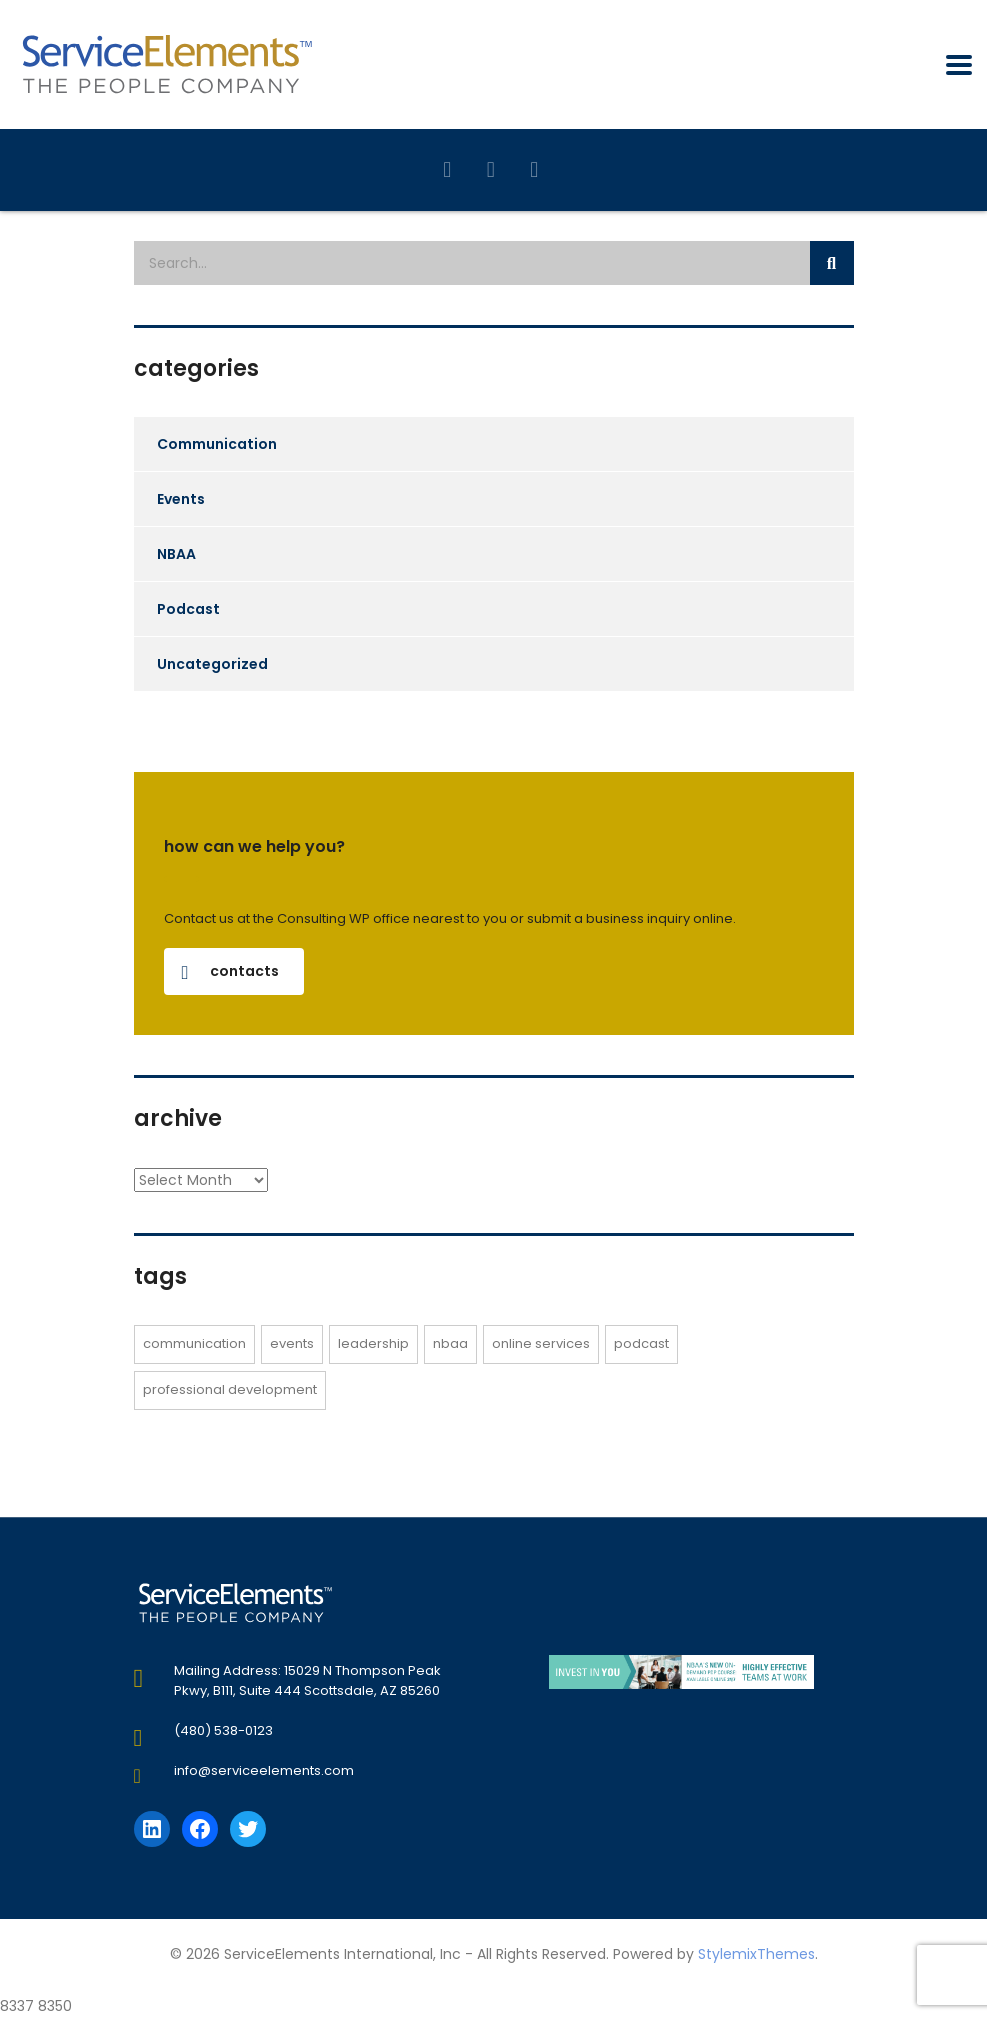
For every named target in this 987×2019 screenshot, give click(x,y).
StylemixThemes (756, 1954)
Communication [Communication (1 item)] (194, 1343)
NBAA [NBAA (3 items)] (450, 1343)
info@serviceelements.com (264, 1770)
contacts (230, 971)
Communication (217, 444)
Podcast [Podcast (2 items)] (641, 1343)
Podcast (188, 609)
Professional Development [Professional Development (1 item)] (230, 1389)
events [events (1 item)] (292, 1343)
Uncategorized (212, 664)
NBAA (176, 554)
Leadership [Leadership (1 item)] (373, 1343)
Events (181, 499)
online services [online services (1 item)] (541, 1343)
